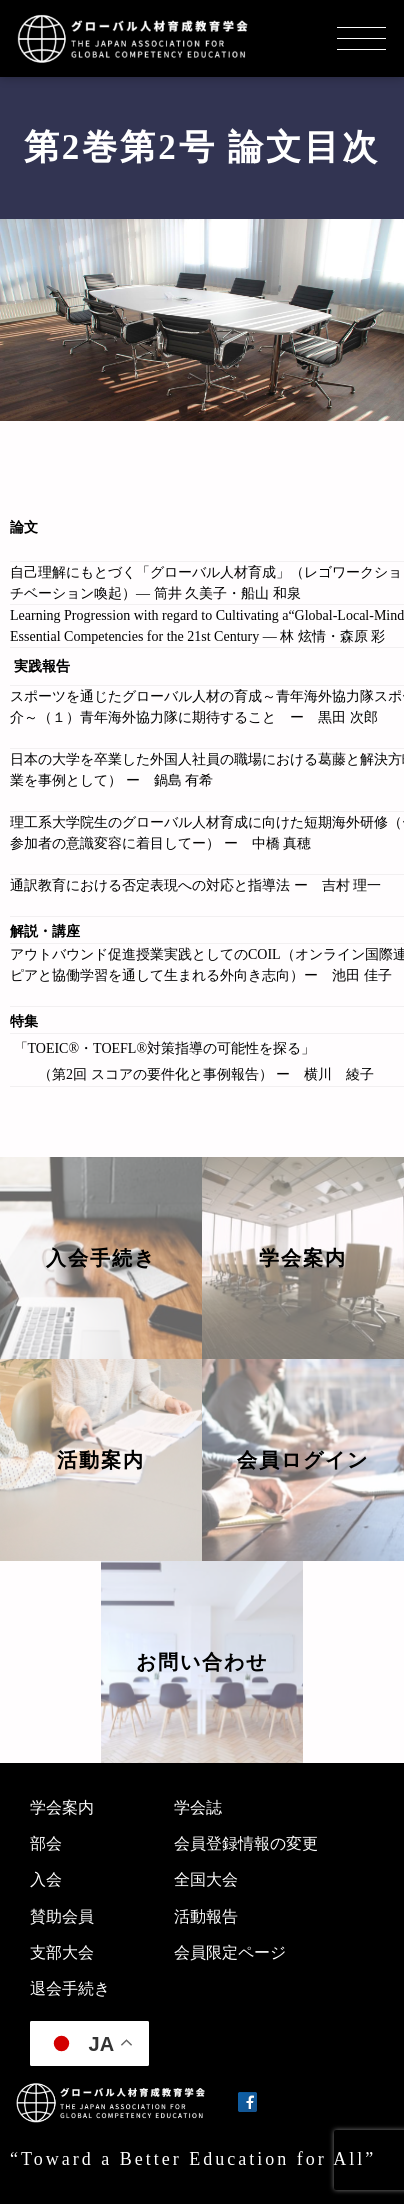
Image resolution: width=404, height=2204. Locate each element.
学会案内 (62, 1807)
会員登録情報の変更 (246, 1843)
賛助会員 (62, 1916)
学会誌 (198, 1807)
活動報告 (206, 1916)
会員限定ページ (230, 1952)
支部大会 (62, 1952)
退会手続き (70, 1988)
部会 (46, 1843)
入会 (46, 1879)
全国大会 (206, 1879)
